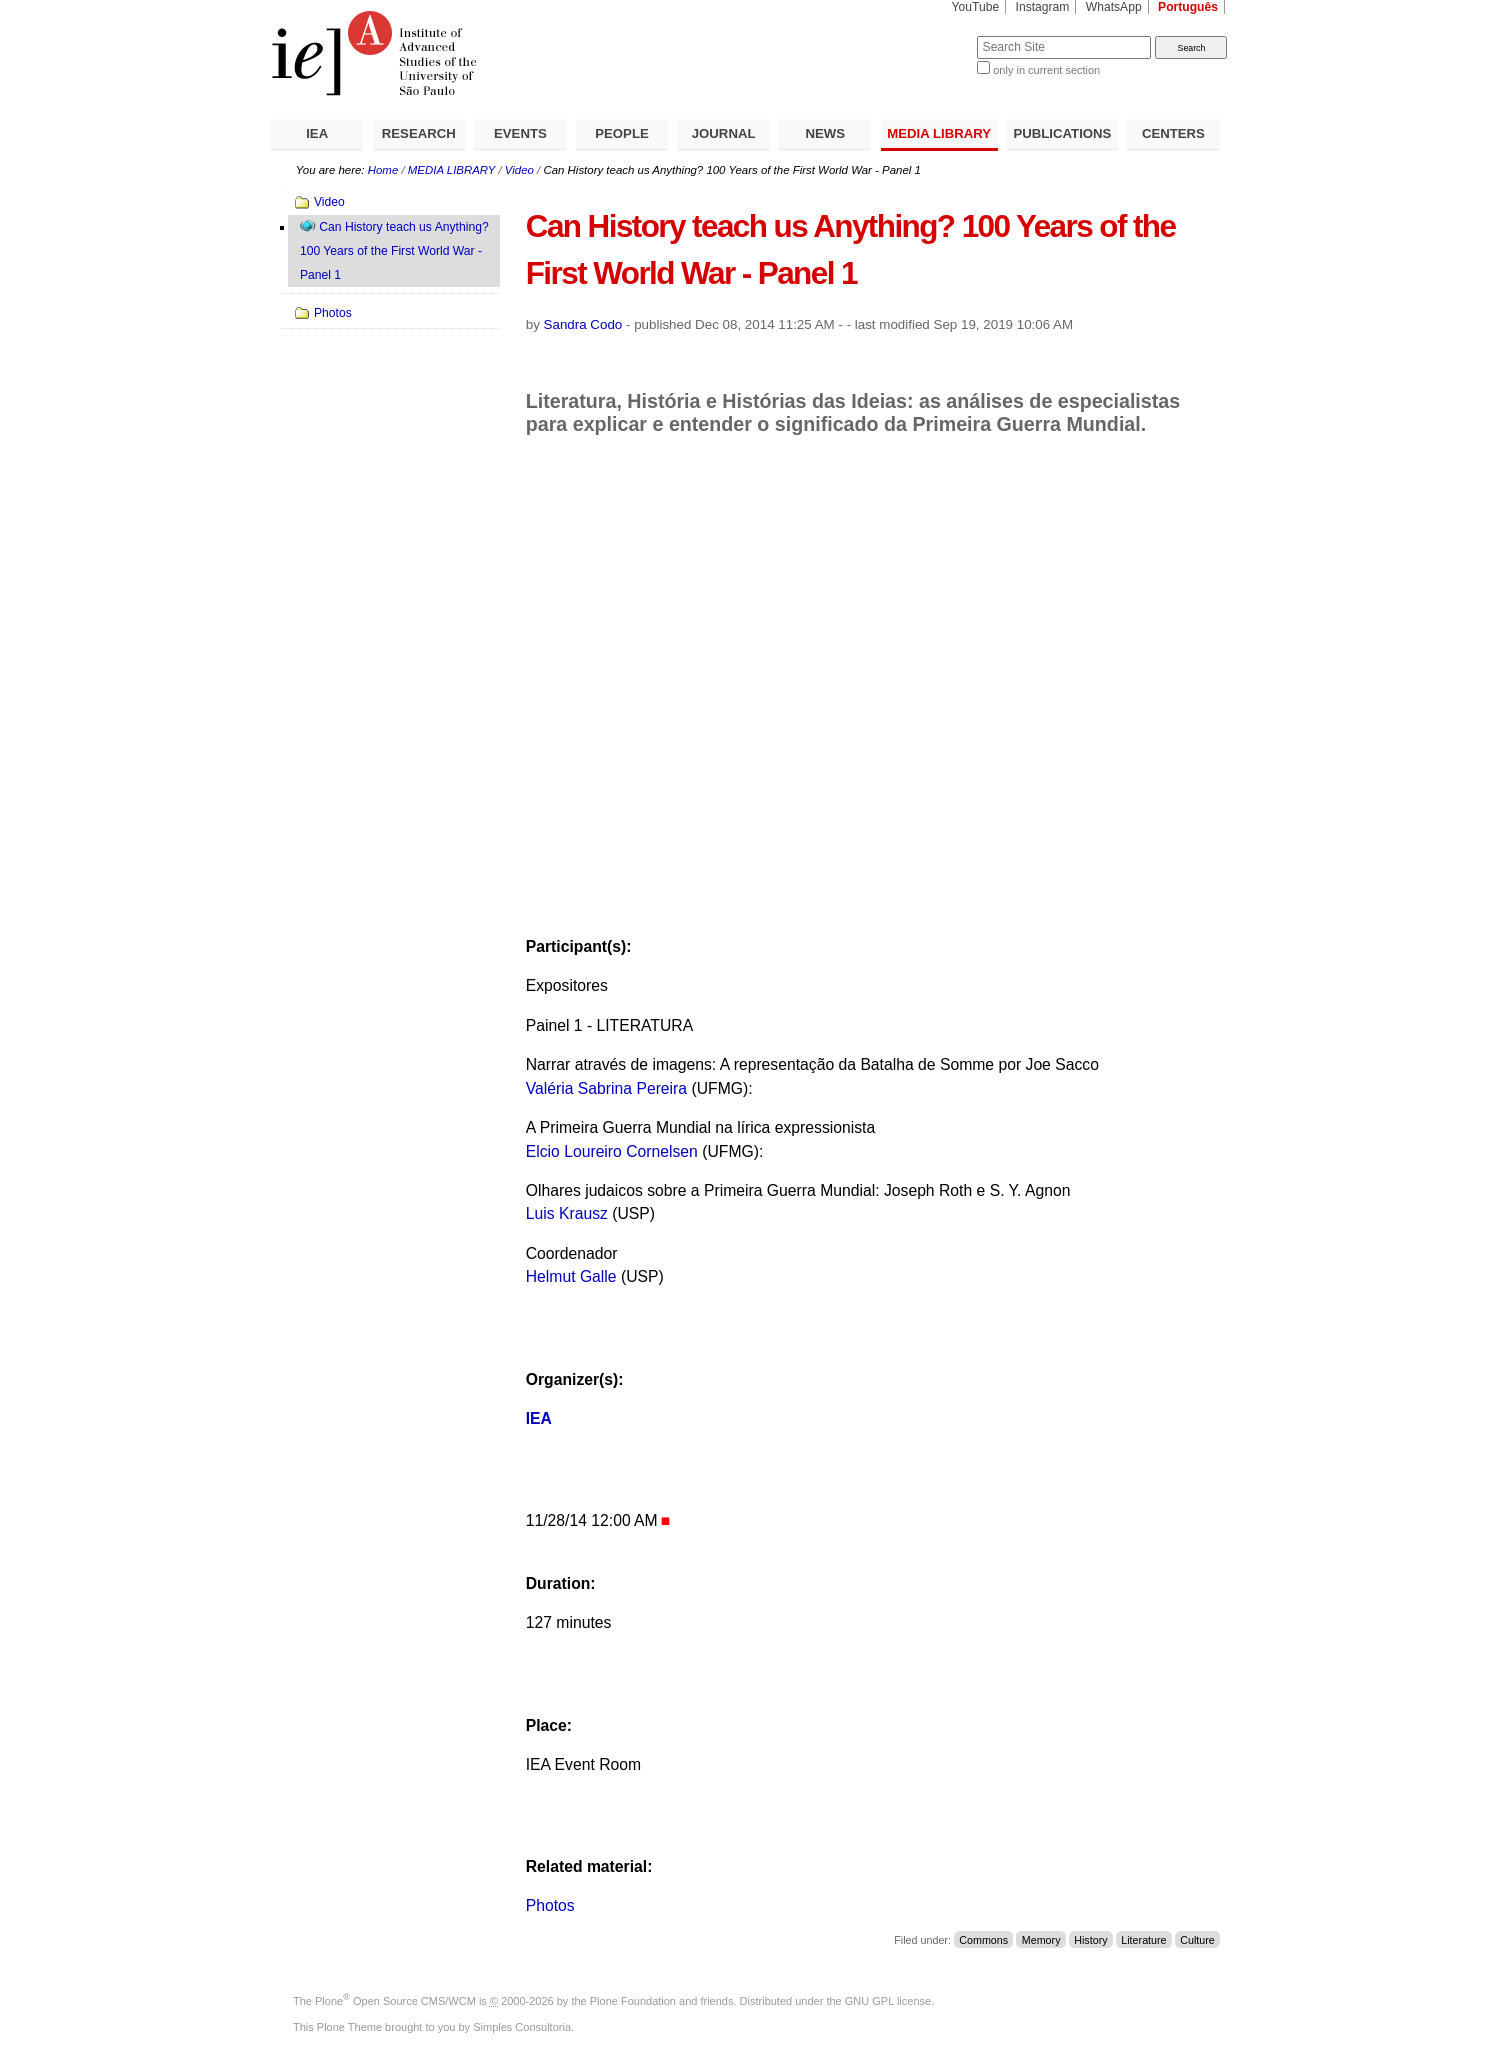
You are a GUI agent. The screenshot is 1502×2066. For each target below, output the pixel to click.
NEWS (825, 133)
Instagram (1043, 7)
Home (383, 170)
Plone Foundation (633, 2001)
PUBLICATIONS (1062, 133)
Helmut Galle (571, 1276)
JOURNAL (724, 133)
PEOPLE (622, 133)
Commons (983, 1940)
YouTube (976, 7)
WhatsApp (1114, 7)
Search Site (928, 35)
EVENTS (520, 133)
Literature (1143, 1940)
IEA (317, 133)
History (1090, 1940)
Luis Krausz (569, 1213)
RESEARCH (419, 133)
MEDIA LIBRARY (939, 133)
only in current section (1046, 70)
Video (519, 170)
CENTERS (1173, 133)
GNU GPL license (888, 2001)
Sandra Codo (583, 324)
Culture (1197, 1940)
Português (1188, 7)
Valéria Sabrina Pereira (609, 1088)
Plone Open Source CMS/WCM (395, 2001)
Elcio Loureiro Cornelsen (614, 1151)
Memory (1041, 1940)
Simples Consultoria (522, 2027)
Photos (550, 1905)
